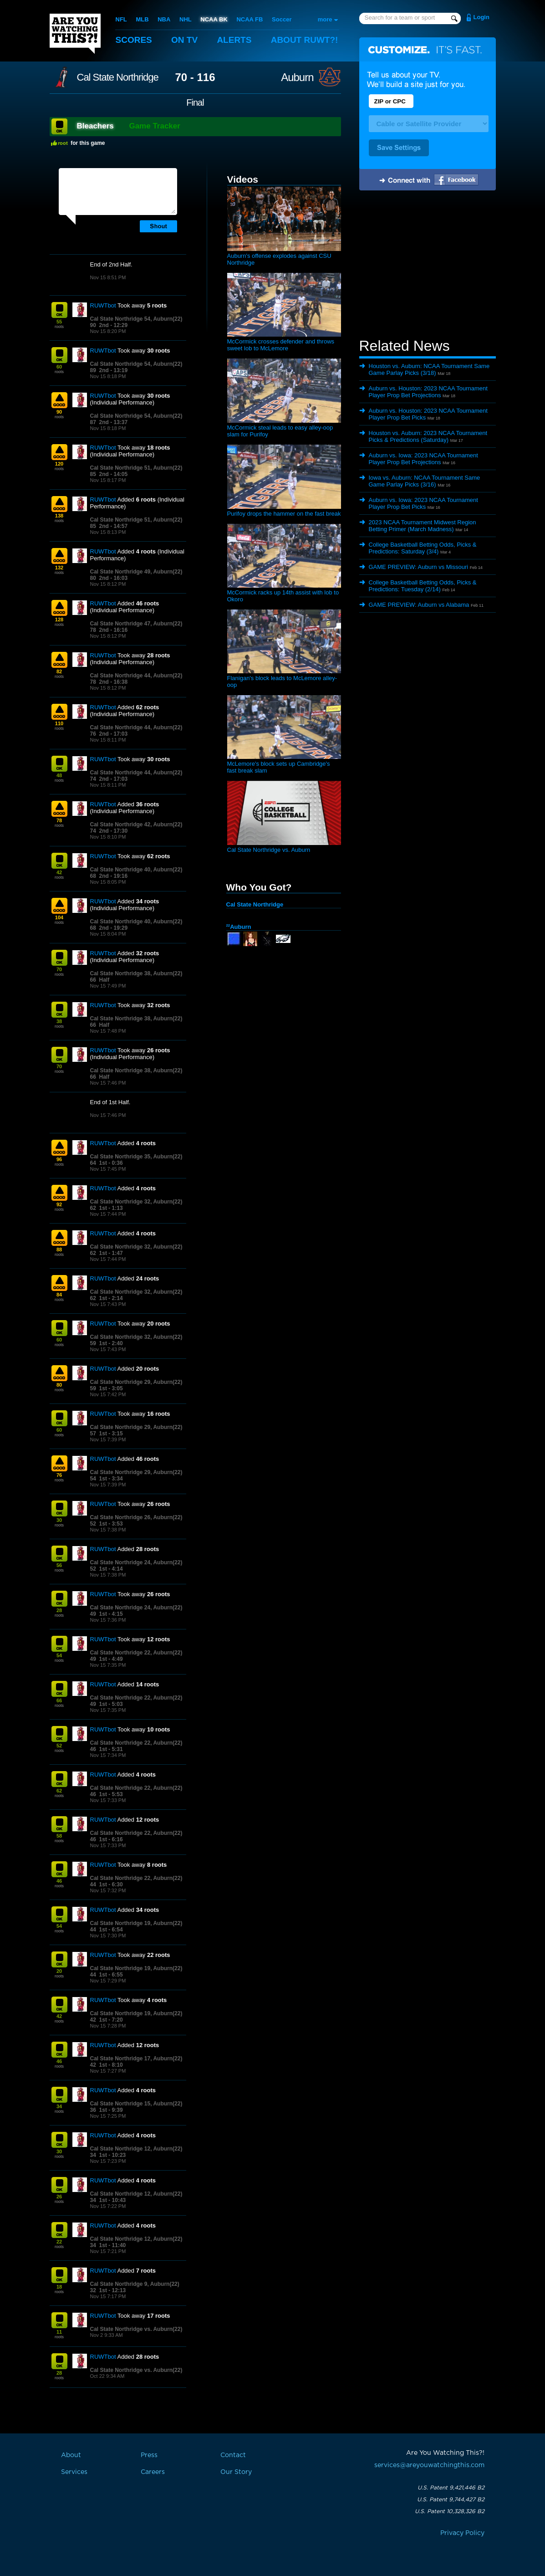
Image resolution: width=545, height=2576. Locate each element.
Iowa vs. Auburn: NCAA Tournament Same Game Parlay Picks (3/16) (424, 481)
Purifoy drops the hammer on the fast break (284, 513)
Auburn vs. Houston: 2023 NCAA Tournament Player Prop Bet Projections (428, 392)
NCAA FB (249, 19)
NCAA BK (213, 19)
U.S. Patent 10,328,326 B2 (449, 2511)
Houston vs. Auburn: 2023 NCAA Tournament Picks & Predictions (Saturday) (428, 436)
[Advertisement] (427, 266)
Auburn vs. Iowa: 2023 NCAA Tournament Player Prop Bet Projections (423, 459)
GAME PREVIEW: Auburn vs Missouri (419, 566)
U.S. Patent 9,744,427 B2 (450, 2499)
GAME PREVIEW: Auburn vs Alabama (419, 604)
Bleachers (95, 126)
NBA (164, 19)
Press (149, 2455)
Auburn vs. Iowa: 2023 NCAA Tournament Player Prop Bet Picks (423, 503)
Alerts (234, 40)
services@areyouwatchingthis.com (429, 2465)
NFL (121, 19)
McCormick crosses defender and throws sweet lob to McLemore (281, 345)
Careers (153, 2472)
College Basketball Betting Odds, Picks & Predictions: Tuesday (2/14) (423, 586)
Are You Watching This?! (75, 34)
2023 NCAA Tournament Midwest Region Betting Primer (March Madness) (422, 526)
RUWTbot (103, 305)
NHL (185, 19)
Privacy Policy (462, 2533)
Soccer (281, 19)
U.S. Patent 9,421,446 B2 (451, 2487)
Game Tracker (154, 126)
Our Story (236, 2472)
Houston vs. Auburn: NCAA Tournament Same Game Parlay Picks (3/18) (429, 369)
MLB (142, 19)
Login (481, 17)
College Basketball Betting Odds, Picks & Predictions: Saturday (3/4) (423, 548)
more (325, 19)
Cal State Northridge (117, 77)
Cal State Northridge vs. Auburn (269, 849)
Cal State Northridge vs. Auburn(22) (136, 2329)
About (304, 40)
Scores (134, 40)
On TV (184, 40)
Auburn (297, 77)
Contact (233, 2455)
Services (74, 2472)
